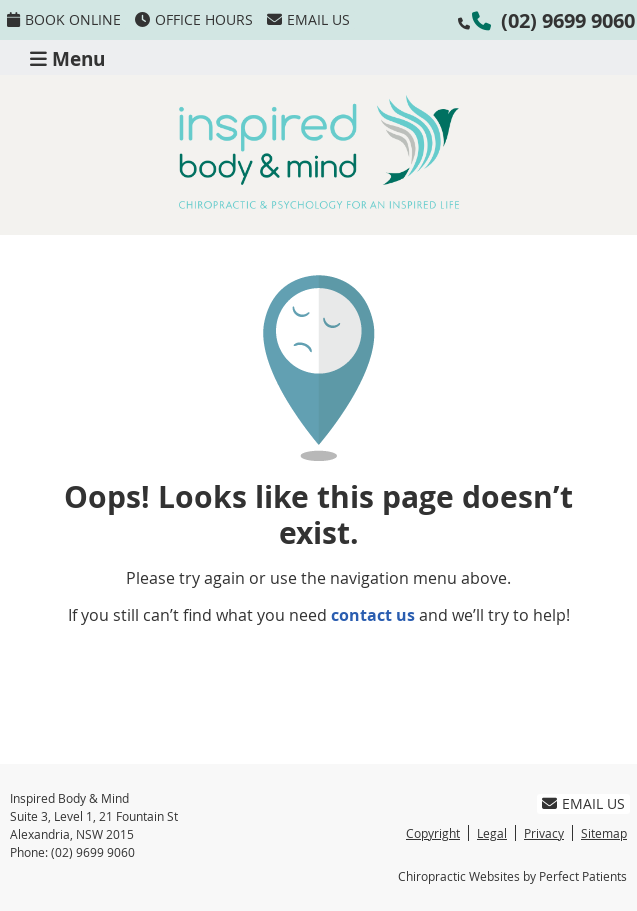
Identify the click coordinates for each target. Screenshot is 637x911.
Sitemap (604, 833)
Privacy (544, 833)
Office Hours (194, 19)
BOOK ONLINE (64, 19)
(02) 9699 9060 (568, 20)
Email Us (308, 19)
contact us (373, 615)
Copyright (433, 833)
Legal (492, 833)
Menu (67, 57)
